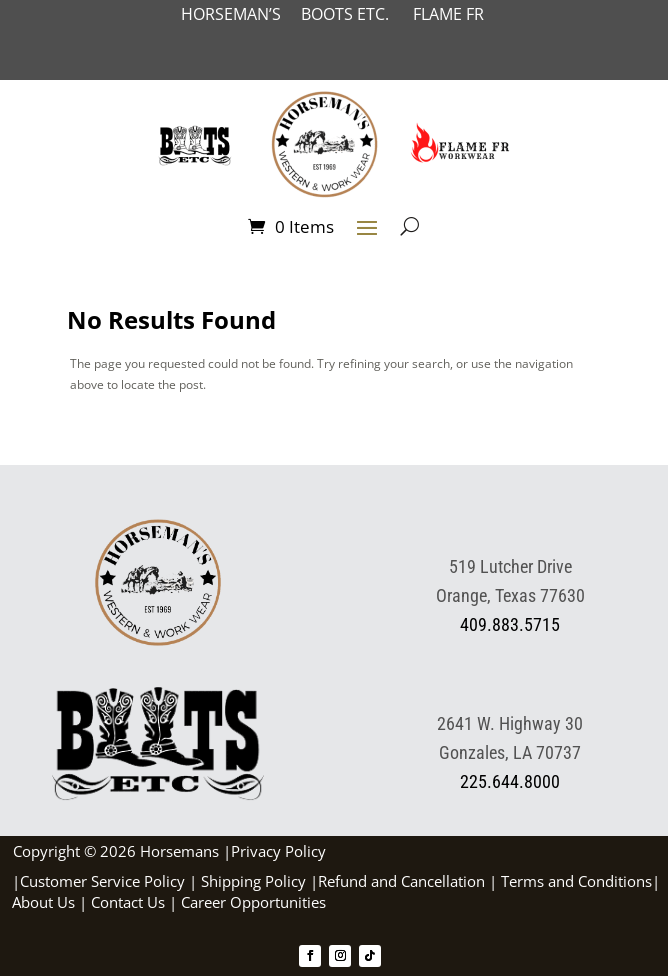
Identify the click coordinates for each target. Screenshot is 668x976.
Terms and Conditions (576, 881)
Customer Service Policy (102, 881)
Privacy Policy (278, 851)
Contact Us (128, 902)
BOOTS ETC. (357, 14)
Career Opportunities (253, 902)
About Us (43, 902)
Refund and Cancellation (401, 881)
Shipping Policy (253, 881)
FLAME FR (448, 14)
